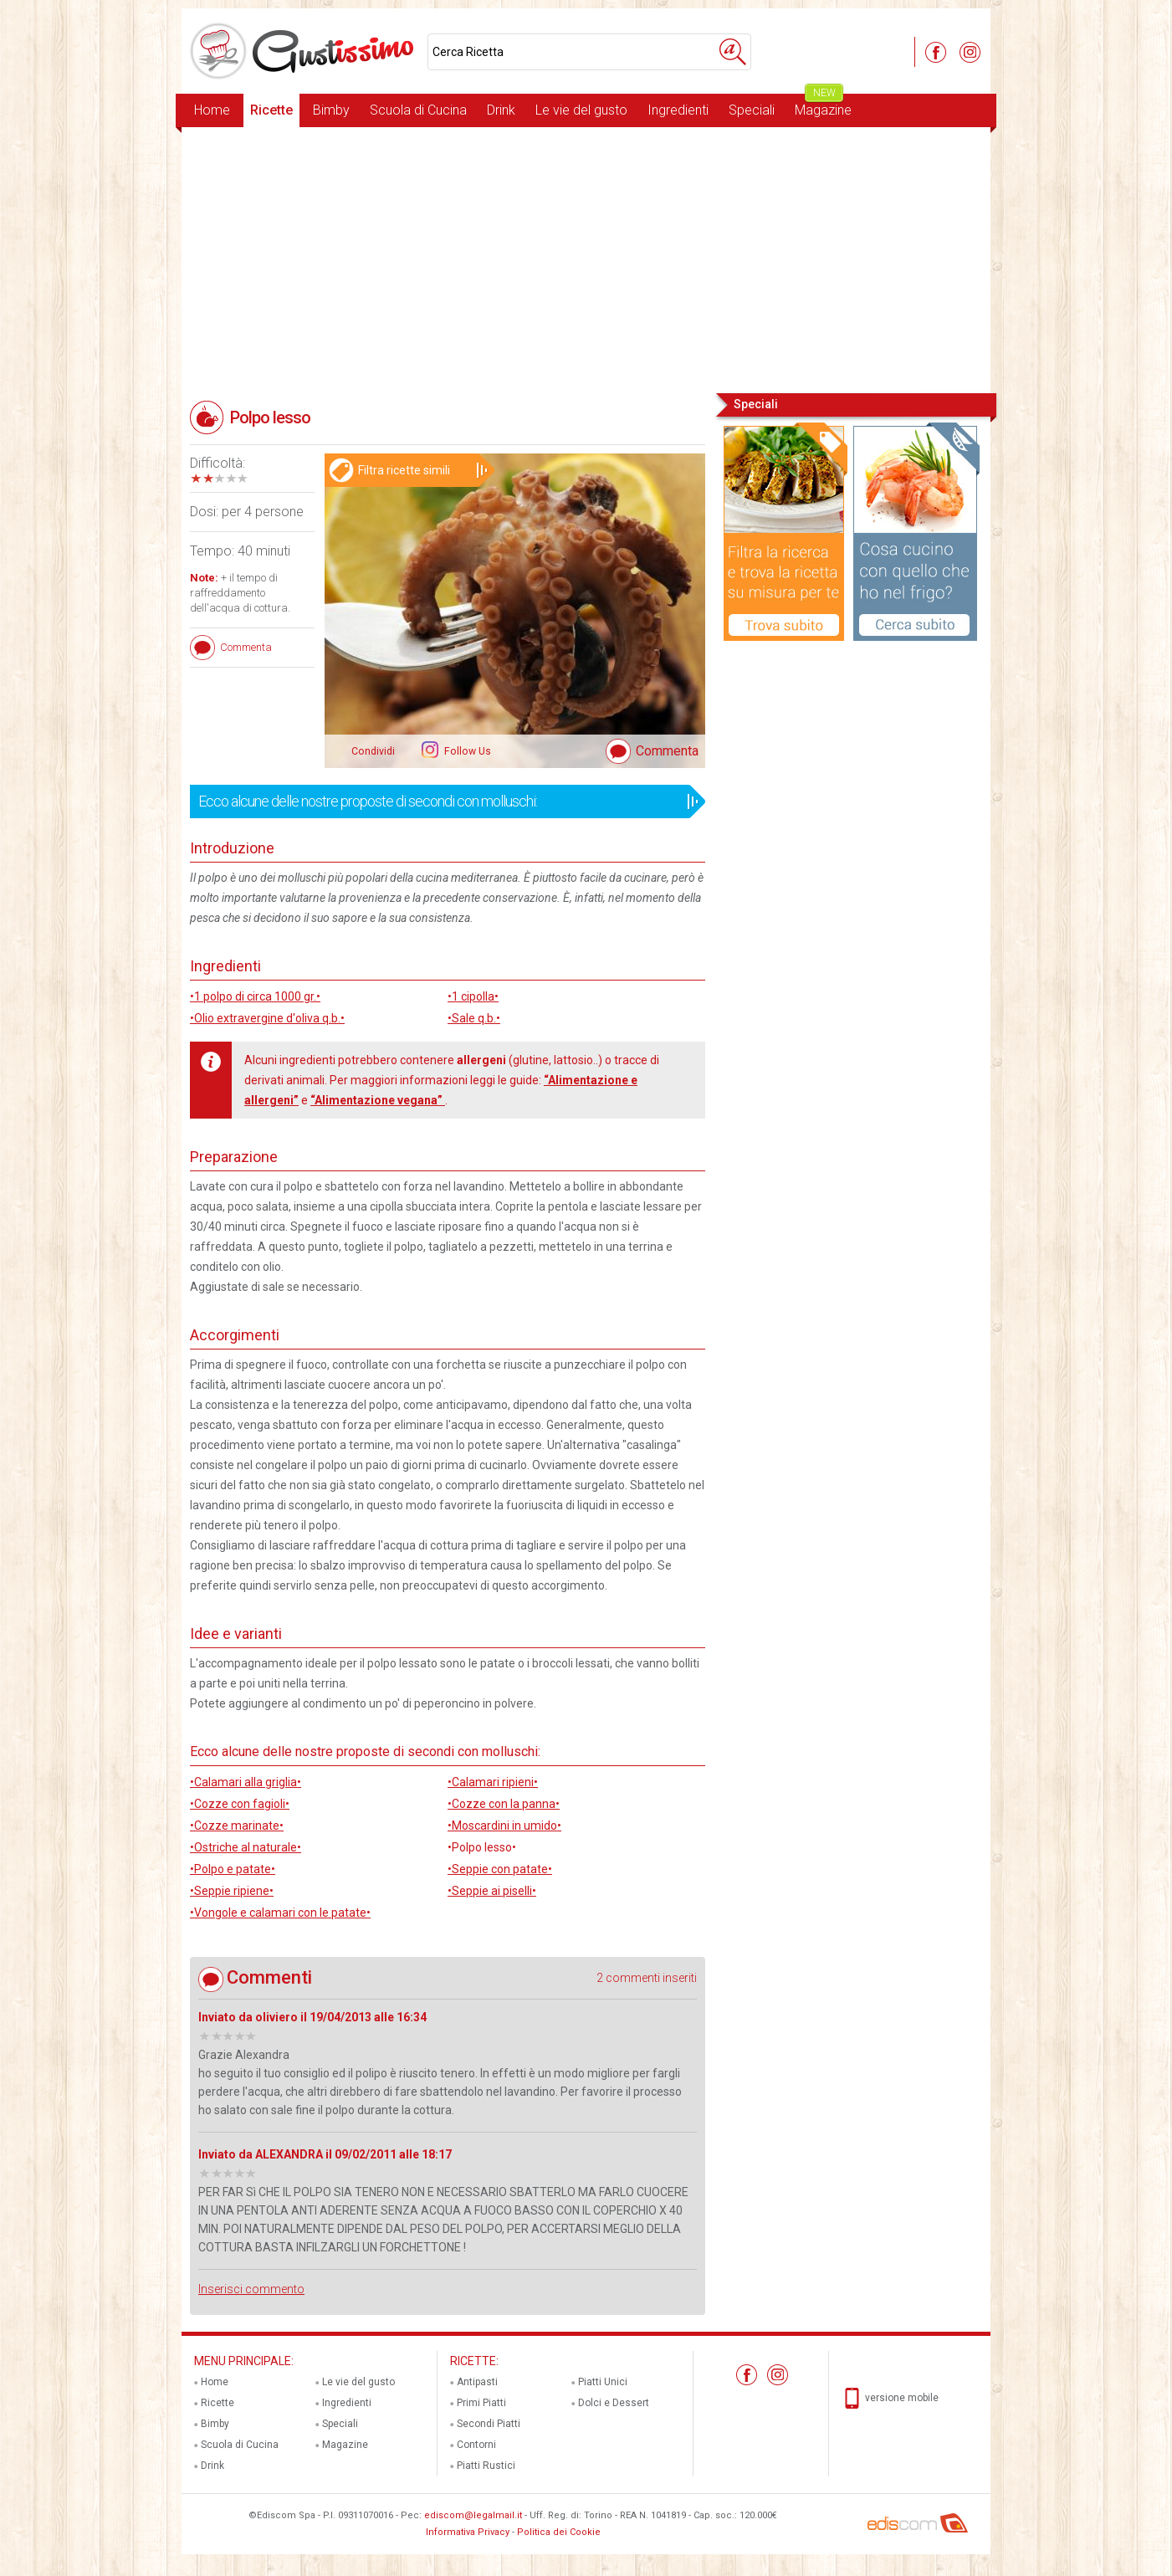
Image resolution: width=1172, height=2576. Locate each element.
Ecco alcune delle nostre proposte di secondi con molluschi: (442, 801)
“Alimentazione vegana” (377, 1100)
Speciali (752, 110)
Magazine (823, 106)
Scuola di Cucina (418, 110)
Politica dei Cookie (559, 2532)
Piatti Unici (602, 2382)
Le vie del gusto (581, 110)
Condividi (373, 751)
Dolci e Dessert (613, 2403)
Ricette (271, 110)
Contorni (476, 2445)
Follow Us (466, 751)
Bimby (331, 110)
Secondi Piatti (488, 2424)
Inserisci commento (251, 2289)
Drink (501, 110)
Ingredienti (678, 110)
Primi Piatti (481, 2403)
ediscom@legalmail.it (473, 2515)
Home (212, 110)
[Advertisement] (586, 258)
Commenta (667, 751)
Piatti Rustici (486, 2465)
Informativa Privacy (467, 2532)
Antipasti (477, 2382)
